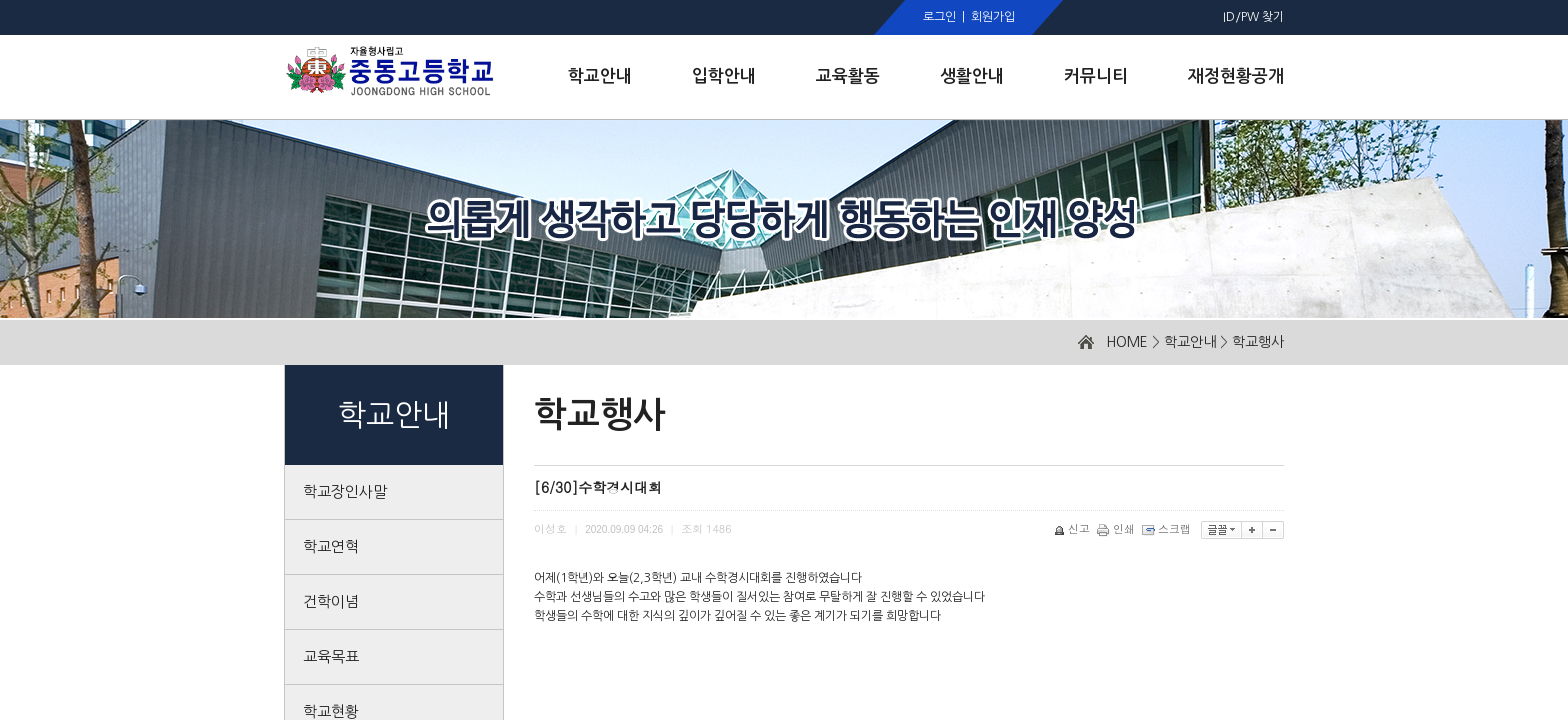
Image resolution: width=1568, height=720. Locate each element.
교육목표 (331, 656)
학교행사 (1258, 342)
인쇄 (1117, 528)
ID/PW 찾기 (1253, 17)
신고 (1073, 528)
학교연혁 (331, 546)
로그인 (939, 17)
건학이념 (331, 601)
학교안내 (1190, 342)
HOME (1127, 342)
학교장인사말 (345, 491)
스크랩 (1168, 528)
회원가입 (993, 17)
